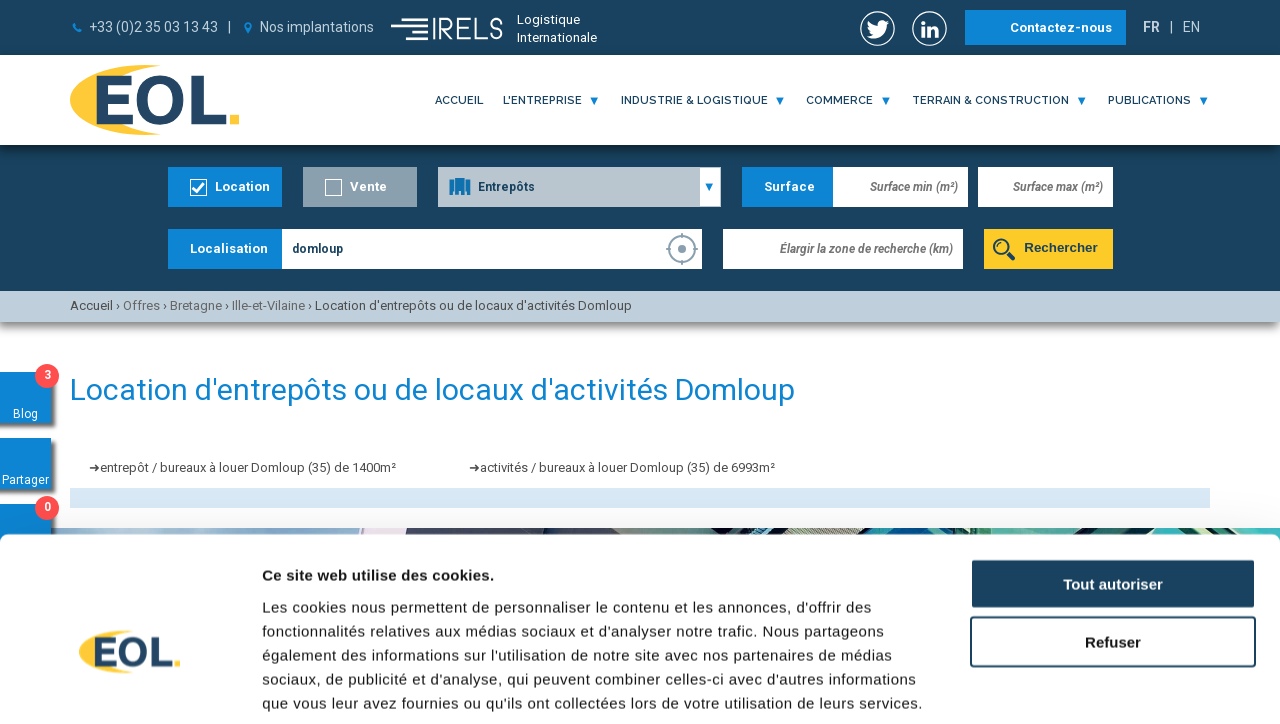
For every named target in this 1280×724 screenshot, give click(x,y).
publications (1149, 100)
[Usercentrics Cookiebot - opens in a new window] (129, 685)
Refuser (1113, 535)
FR (1151, 27)
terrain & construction (990, 100)
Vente (368, 186)
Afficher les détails (1101, 684)
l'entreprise (542, 100)
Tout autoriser (1113, 476)
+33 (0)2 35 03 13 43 (153, 27)
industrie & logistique (694, 100)
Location (242, 186)
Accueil (459, 100)
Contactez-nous (1061, 27)
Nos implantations (317, 27)
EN (1191, 27)
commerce (839, 100)
